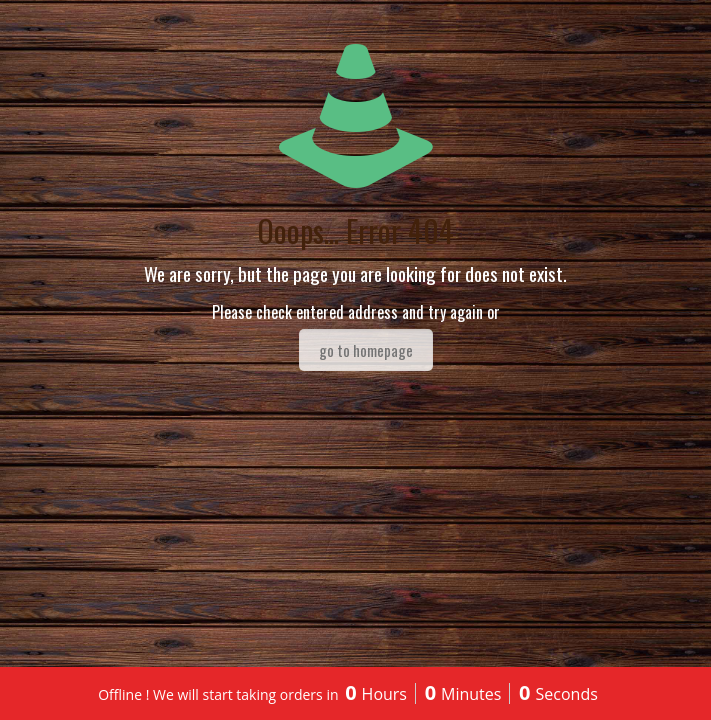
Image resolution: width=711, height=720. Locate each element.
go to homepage (366, 350)
